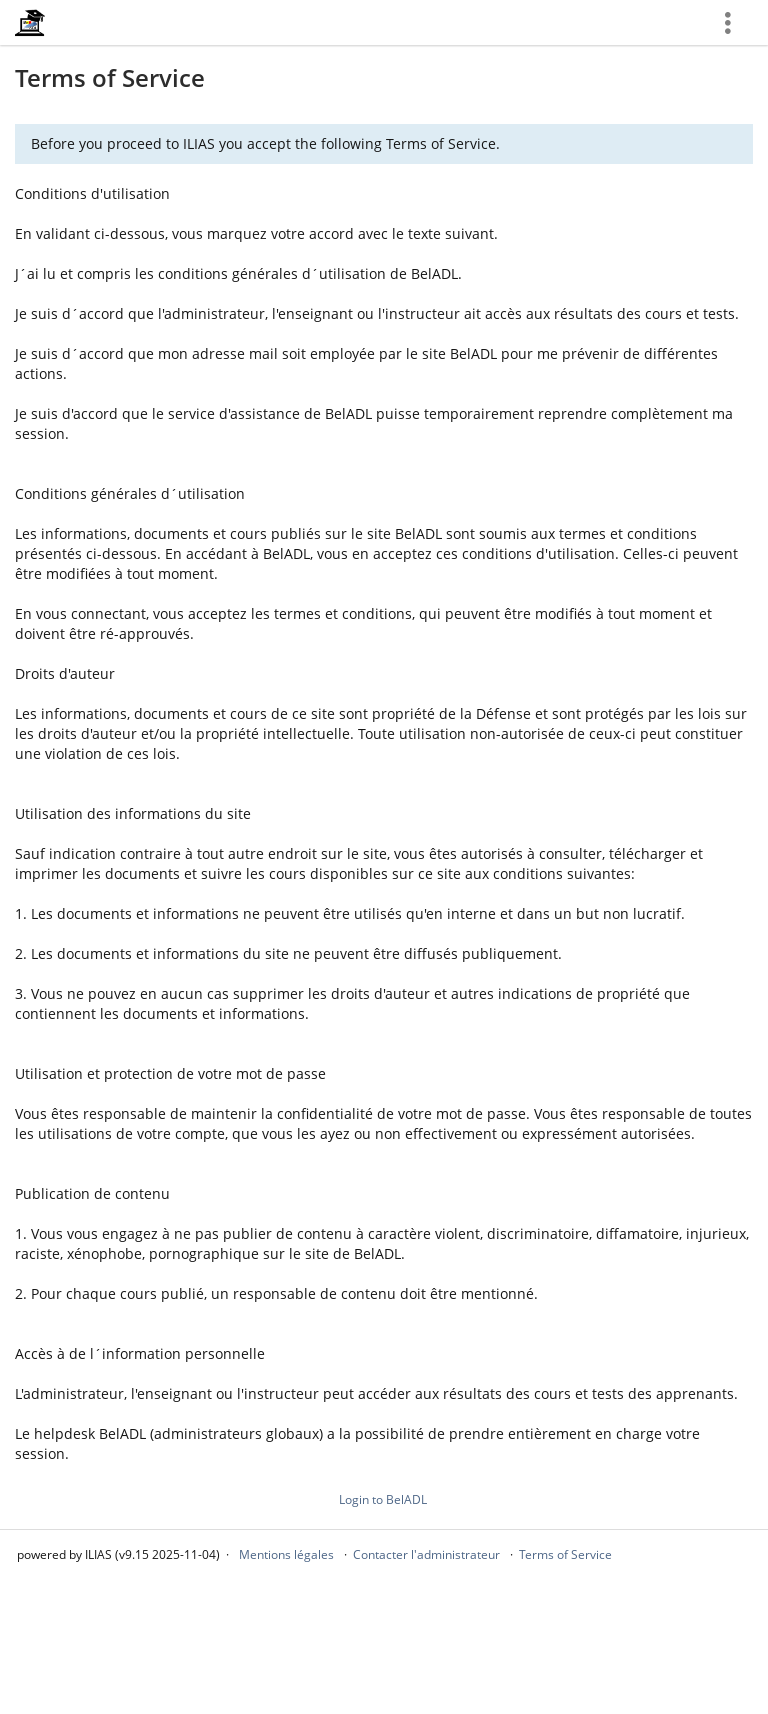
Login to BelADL (383, 1499)
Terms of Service (565, 1554)
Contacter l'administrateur (426, 1554)
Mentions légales (286, 1554)
